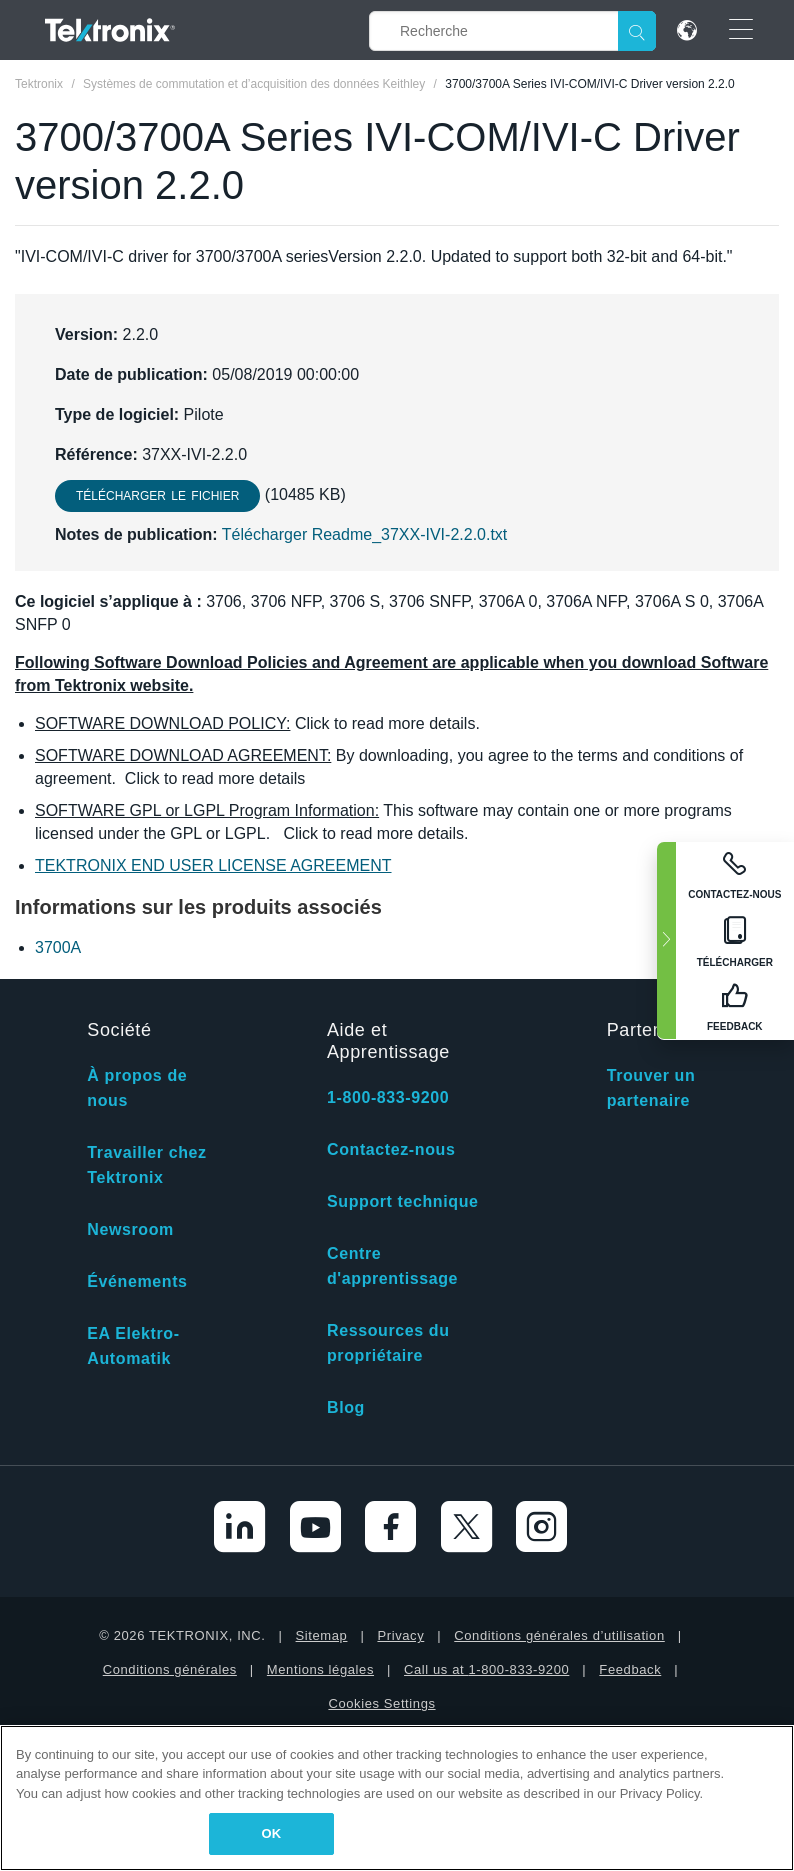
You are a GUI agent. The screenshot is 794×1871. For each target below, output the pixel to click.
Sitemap (322, 1635)
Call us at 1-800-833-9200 (486, 1669)
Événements (137, 1281)
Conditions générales (170, 1669)
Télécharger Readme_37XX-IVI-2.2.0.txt (364, 534)
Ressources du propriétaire (388, 1343)
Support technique (403, 1201)
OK (272, 1833)
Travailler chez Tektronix (146, 1165)
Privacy (400, 1635)
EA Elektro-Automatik (133, 1346)
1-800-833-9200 (388, 1097)
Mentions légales (320, 1669)
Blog (346, 1407)
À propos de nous (137, 1088)
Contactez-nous (391, 1149)
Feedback (630, 1669)
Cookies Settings (381, 1703)
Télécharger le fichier (157, 496)
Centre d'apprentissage (392, 1266)
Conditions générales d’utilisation (559, 1635)
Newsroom (130, 1229)
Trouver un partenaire (651, 1088)
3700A (58, 947)
